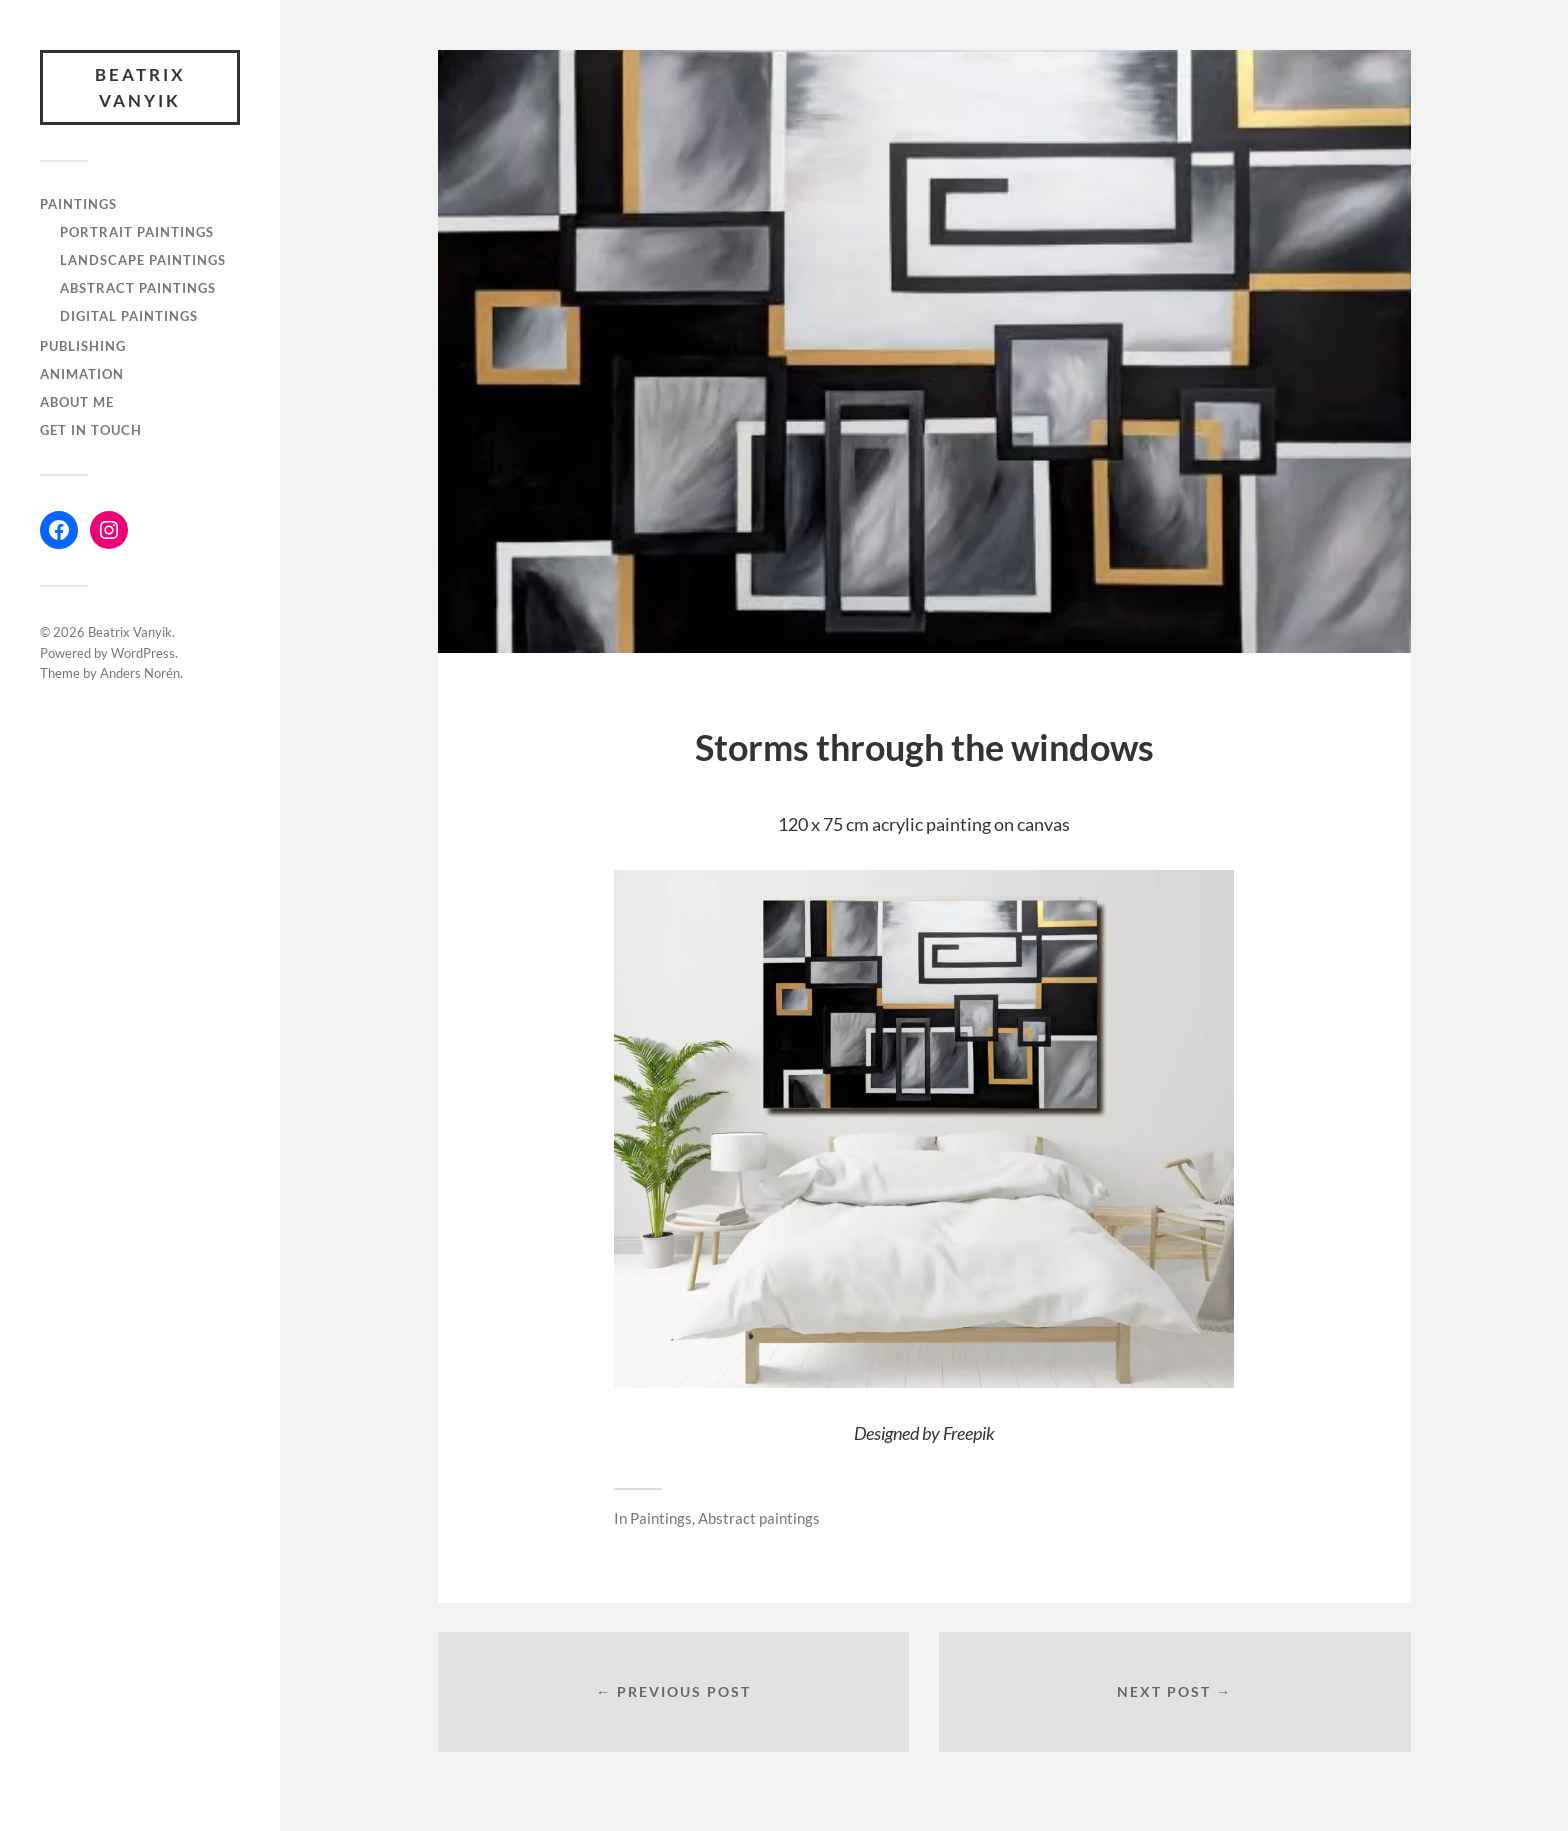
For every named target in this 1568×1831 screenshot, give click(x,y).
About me (77, 402)
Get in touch (91, 430)
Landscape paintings (143, 260)
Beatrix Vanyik (140, 87)
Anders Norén (140, 673)
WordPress (143, 653)
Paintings (78, 204)
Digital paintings (129, 316)
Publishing (83, 346)
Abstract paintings (138, 288)
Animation (82, 374)
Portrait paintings (137, 232)
